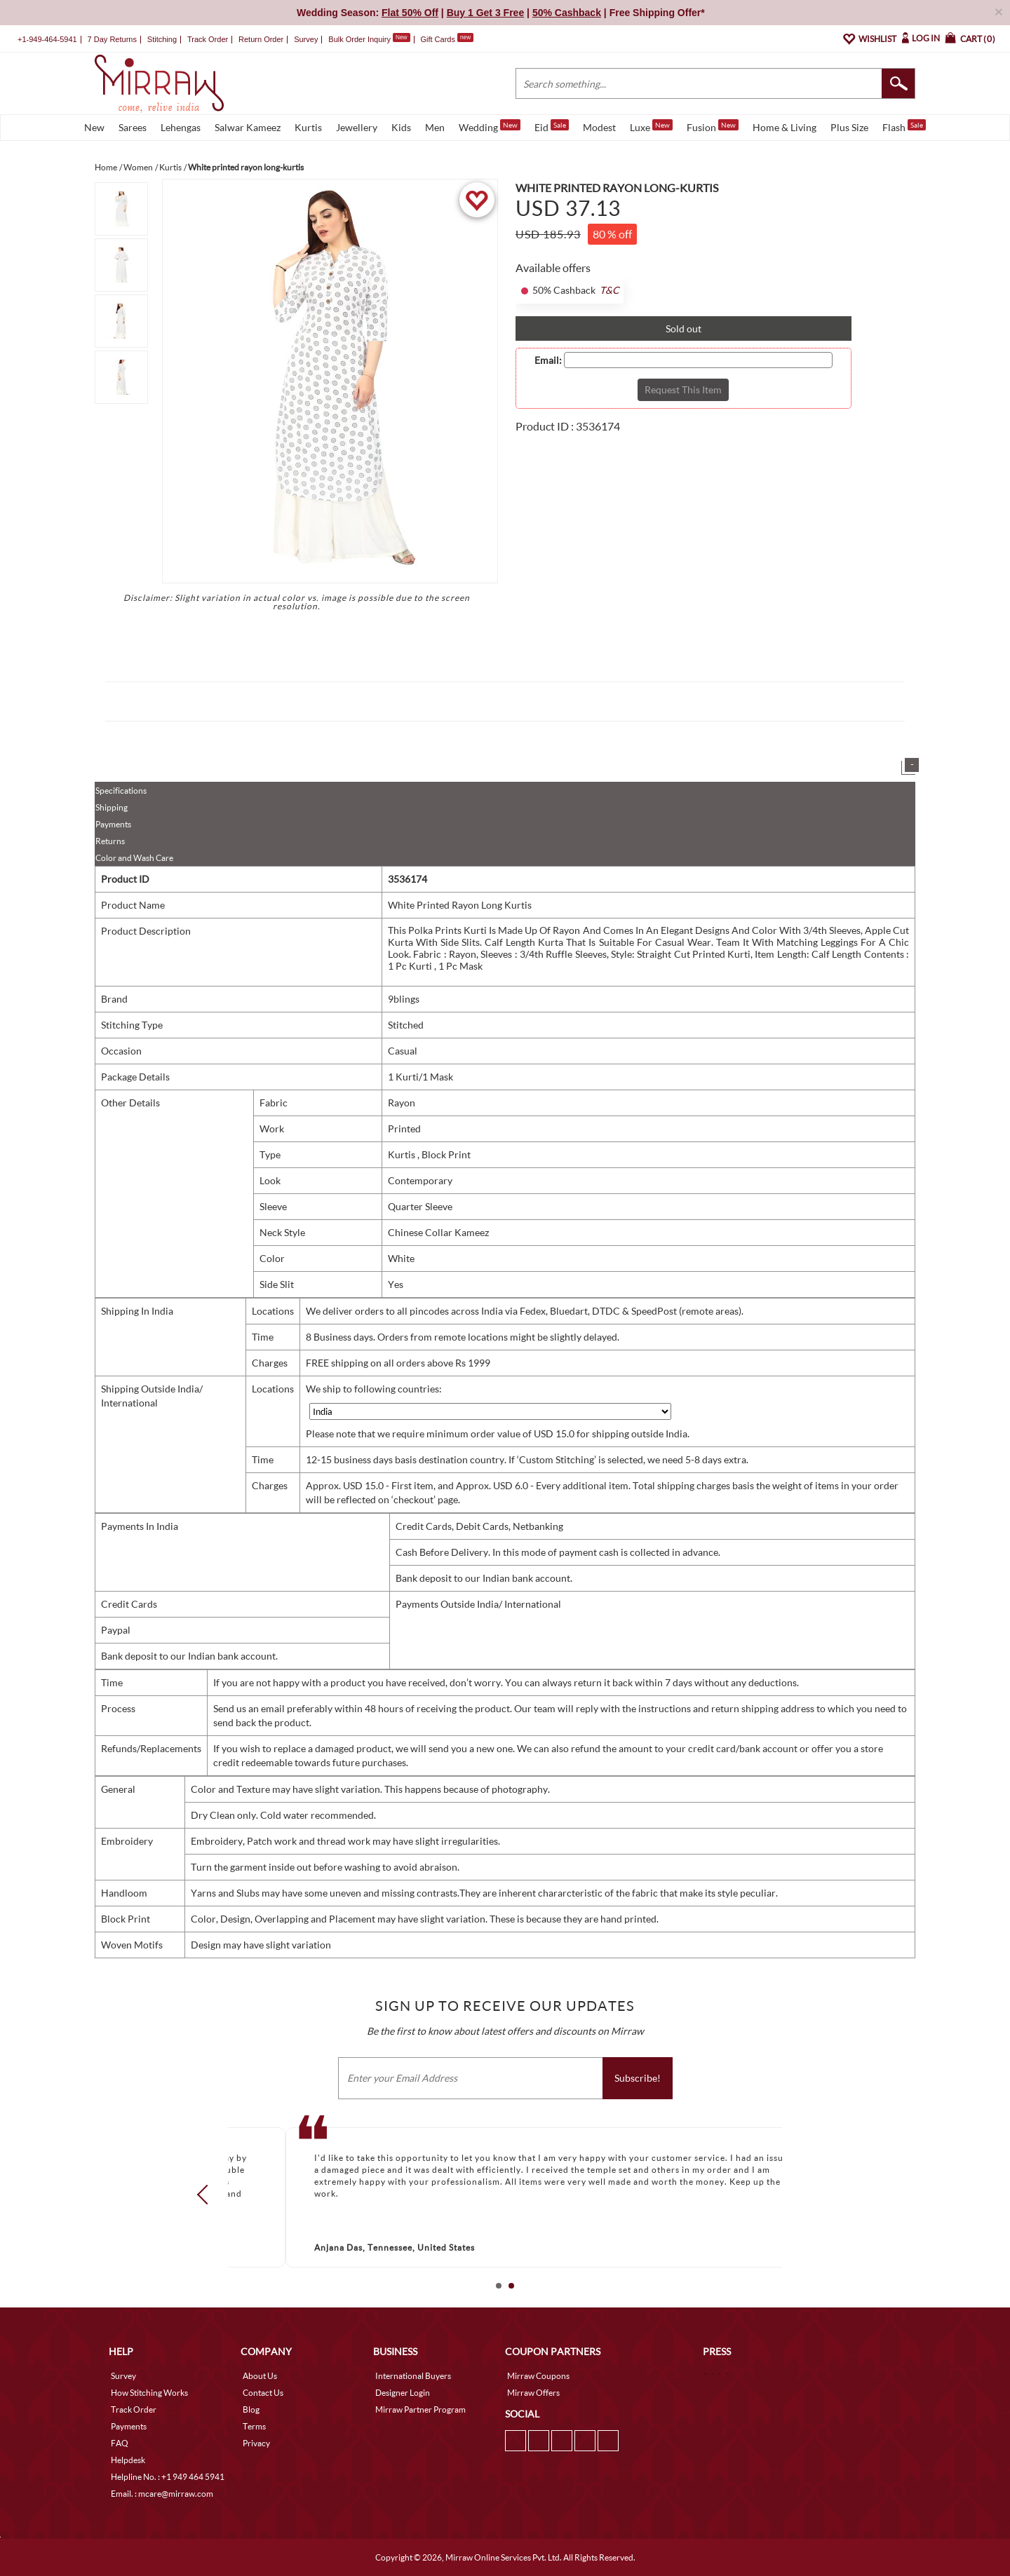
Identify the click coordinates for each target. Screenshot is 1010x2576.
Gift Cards (446, 39)
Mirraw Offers (533, 2392)
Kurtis (308, 127)
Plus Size (849, 127)
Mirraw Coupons (538, 2376)
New (94, 127)
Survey (306, 39)
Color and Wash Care (134, 858)
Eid (551, 126)
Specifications (121, 790)
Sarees (133, 127)
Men (435, 127)
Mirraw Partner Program (420, 2409)
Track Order (207, 39)
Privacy (256, 2443)
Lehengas (181, 127)
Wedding (489, 126)
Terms (254, 2426)
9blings (403, 999)
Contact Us (263, 2392)
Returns (110, 841)
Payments (113, 824)
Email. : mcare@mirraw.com (162, 2493)
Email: (548, 360)
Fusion (713, 126)
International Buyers (413, 2376)
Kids (401, 127)
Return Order (260, 39)
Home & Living (784, 127)
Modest (599, 127)
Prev (207, 2194)
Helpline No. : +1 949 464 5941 (167, 2477)
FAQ (119, 2443)
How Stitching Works (149, 2392)
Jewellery (356, 127)
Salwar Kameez (248, 127)
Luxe (651, 126)
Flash (904, 126)
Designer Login (402, 2392)
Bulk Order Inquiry (359, 39)
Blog (251, 2409)
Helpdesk (128, 2460)
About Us (260, 2376)
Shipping (111, 807)
